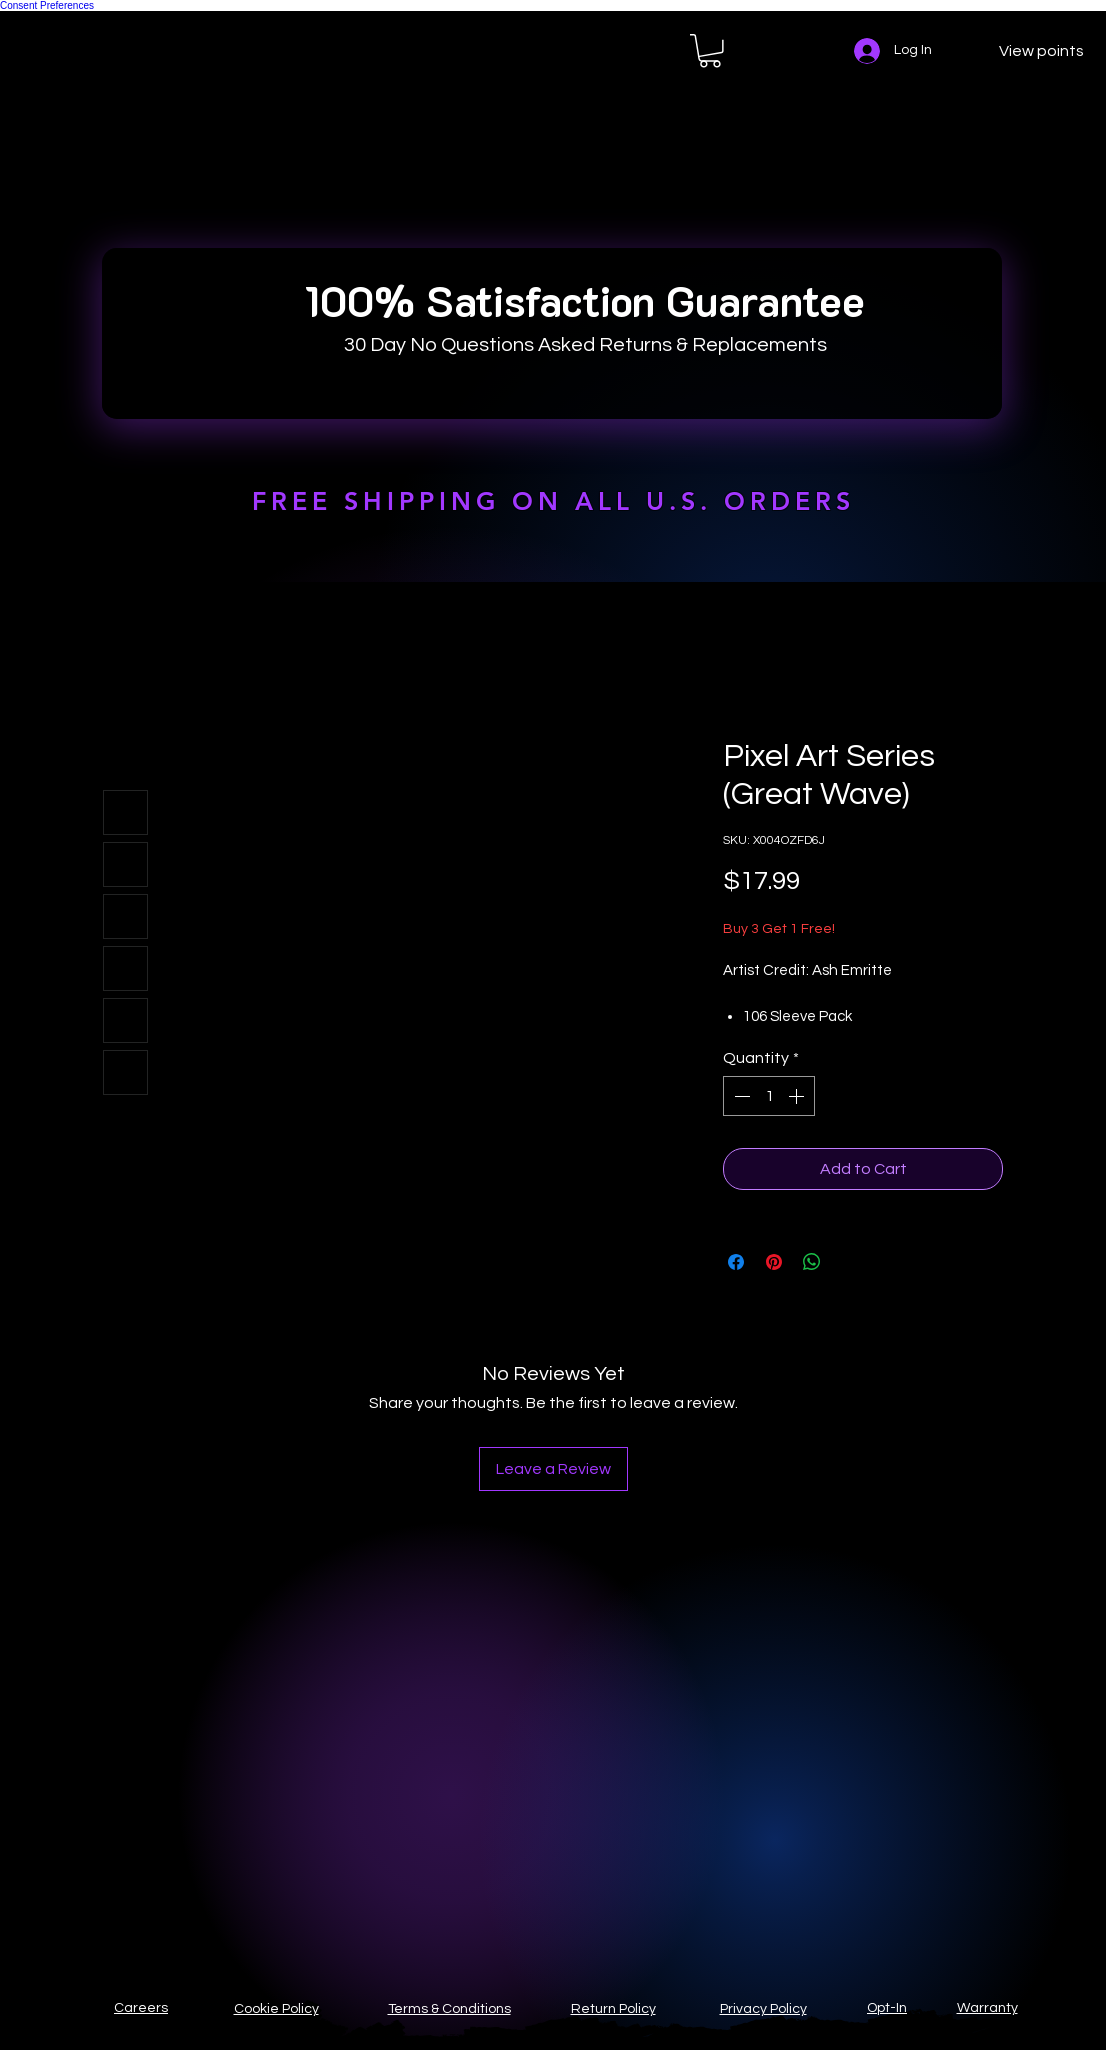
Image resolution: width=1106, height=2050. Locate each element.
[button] (710, 51)
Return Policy (613, 2009)
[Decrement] (740, 1096)
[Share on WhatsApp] (812, 1262)
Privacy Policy (763, 2009)
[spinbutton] (769, 1096)
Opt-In (887, 2008)
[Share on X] (850, 1262)
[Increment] (798, 1096)
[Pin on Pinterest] (774, 1262)
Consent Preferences (47, 5)
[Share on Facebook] (736, 1262)
